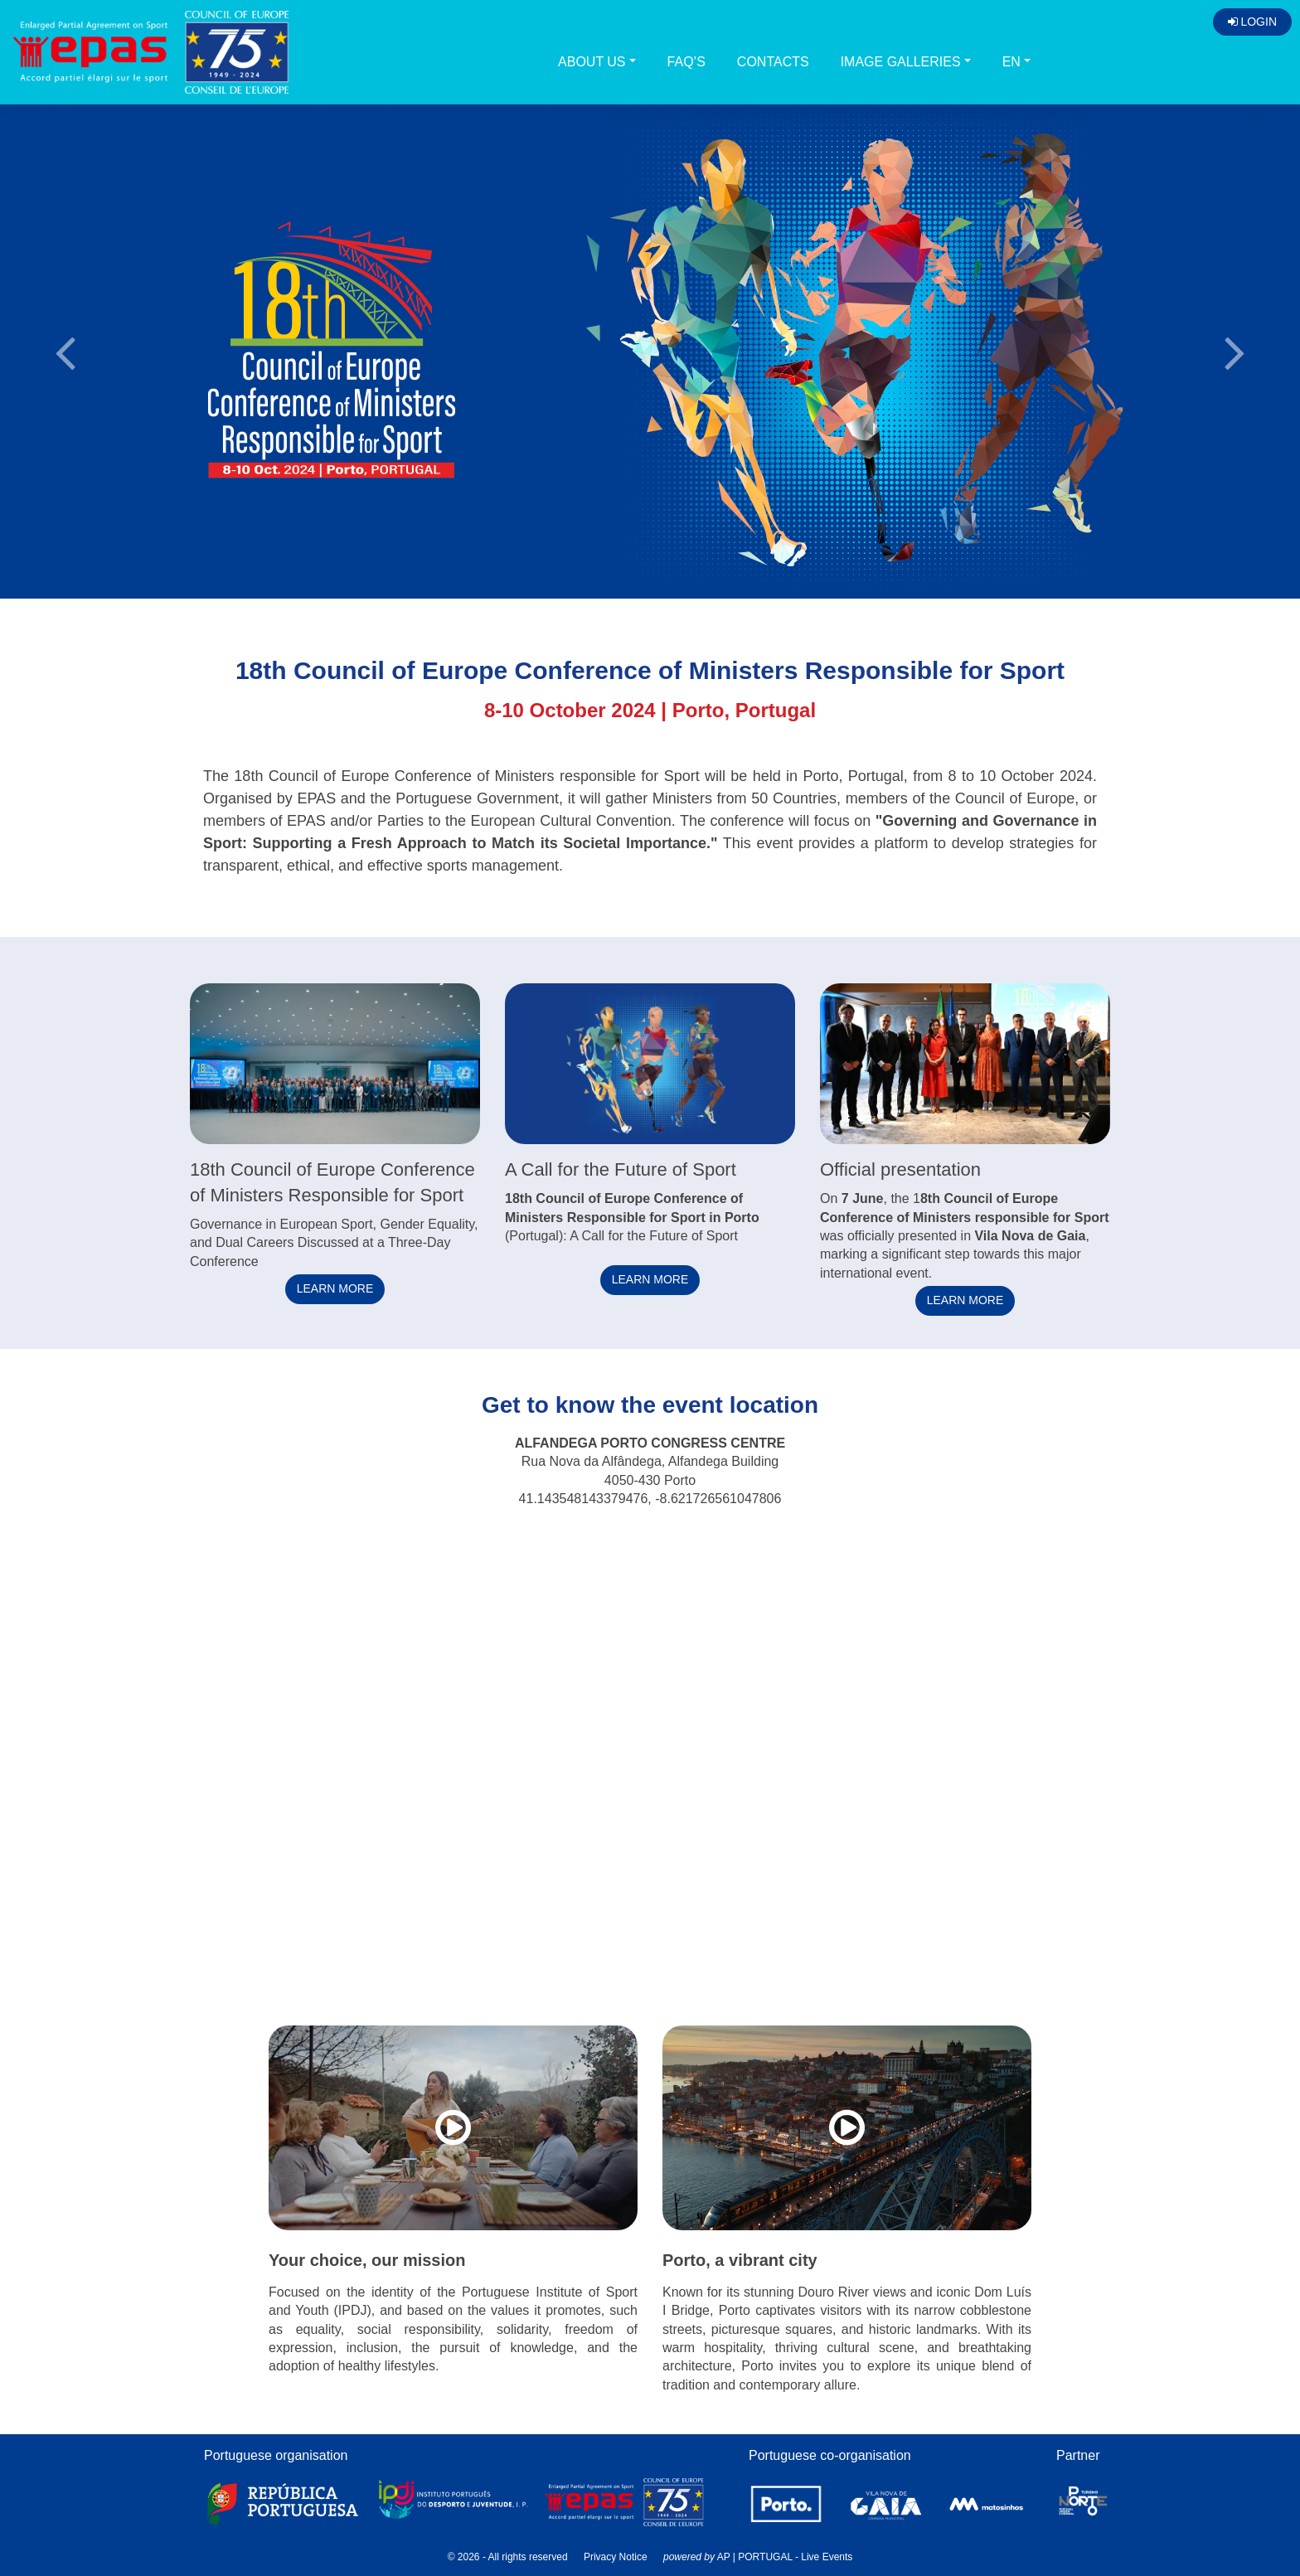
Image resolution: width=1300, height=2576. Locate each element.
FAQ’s (686, 62)
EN (1011, 62)
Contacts (773, 62)
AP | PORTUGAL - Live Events (785, 2557)
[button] (65, 350)
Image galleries (901, 62)
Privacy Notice (616, 2557)
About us (592, 62)
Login (1252, 21)
